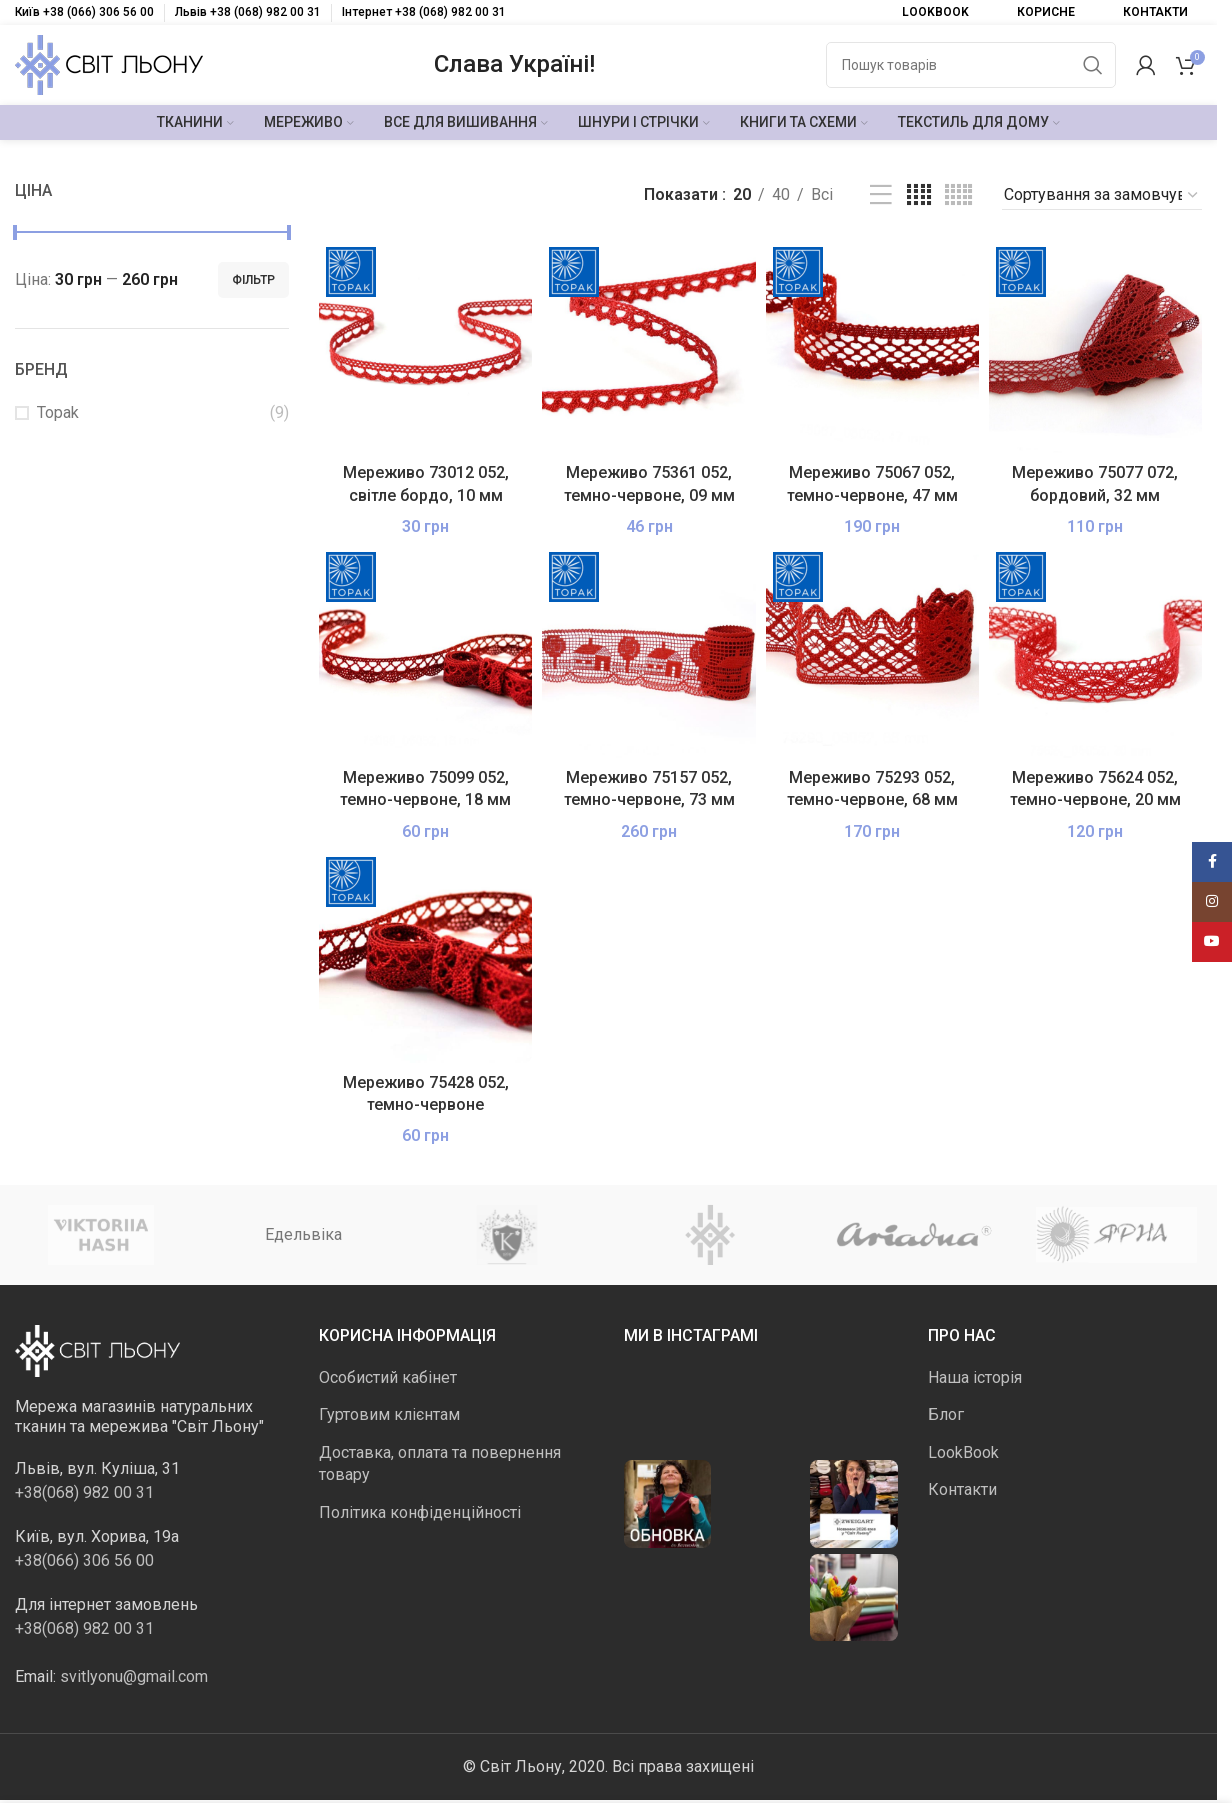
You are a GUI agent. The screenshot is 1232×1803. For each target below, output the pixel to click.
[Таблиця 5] (958, 195)
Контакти (962, 1489)
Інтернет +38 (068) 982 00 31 (424, 12)
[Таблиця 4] (919, 195)
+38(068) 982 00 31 (84, 1492)
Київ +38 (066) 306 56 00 (84, 12)
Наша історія (975, 1377)
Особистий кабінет (388, 1377)
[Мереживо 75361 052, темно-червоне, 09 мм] (648, 346)
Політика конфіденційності (420, 1512)
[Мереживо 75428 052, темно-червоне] (425, 956)
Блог (946, 1414)
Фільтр (253, 280)
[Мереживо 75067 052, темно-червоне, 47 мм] (872, 346)
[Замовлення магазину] (1102, 195)
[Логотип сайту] (109, 63)
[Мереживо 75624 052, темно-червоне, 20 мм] (1095, 651)
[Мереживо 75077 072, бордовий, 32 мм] (1095, 346)
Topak (58, 412)
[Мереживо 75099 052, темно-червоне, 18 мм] (425, 651)
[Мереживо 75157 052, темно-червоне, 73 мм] (648, 651)
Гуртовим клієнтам (389, 1414)
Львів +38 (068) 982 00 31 (248, 12)
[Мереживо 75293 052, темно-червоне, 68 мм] (872, 651)
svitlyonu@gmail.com (134, 1676)
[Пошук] (971, 65)
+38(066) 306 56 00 (84, 1560)
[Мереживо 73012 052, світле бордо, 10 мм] (425, 346)
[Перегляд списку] (881, 195)
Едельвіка (303, 1234)
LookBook (963, 1452)
